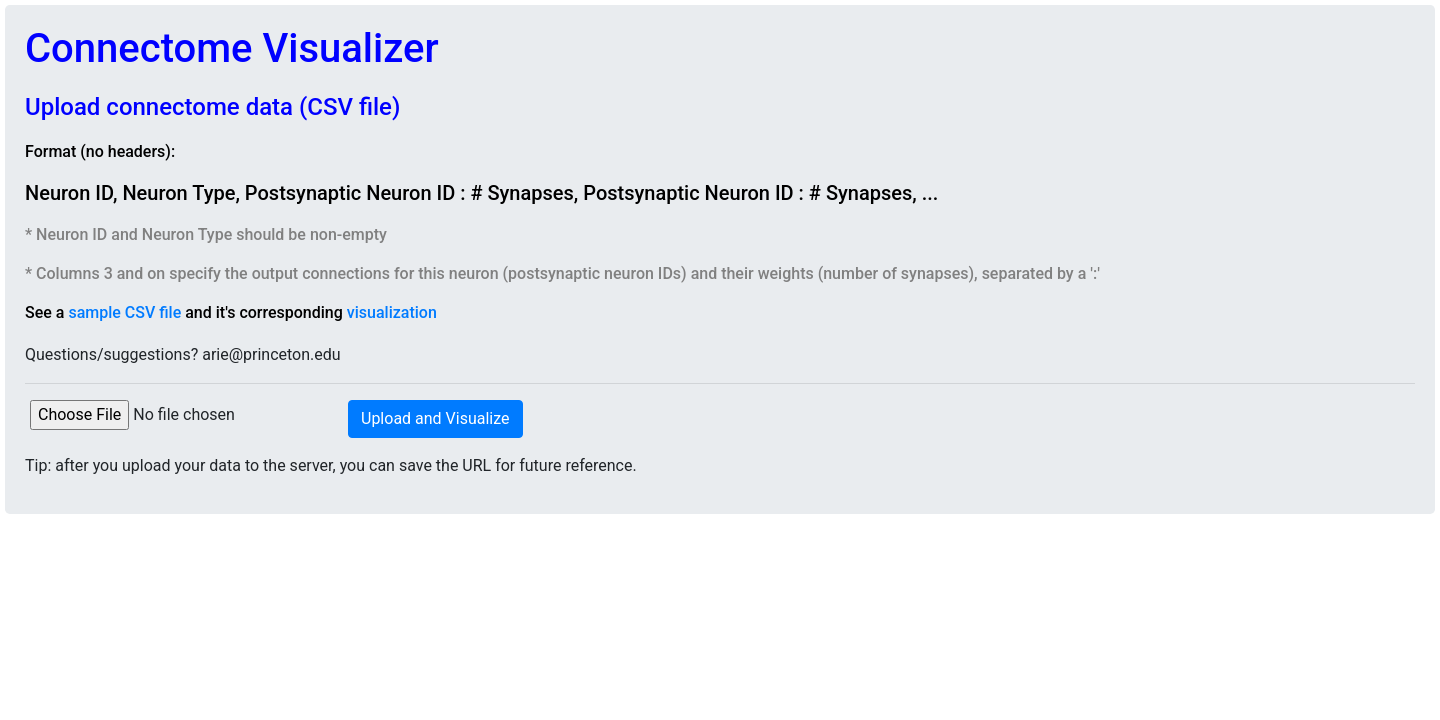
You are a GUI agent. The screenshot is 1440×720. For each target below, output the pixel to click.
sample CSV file (124, 312)
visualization (392, 312)
